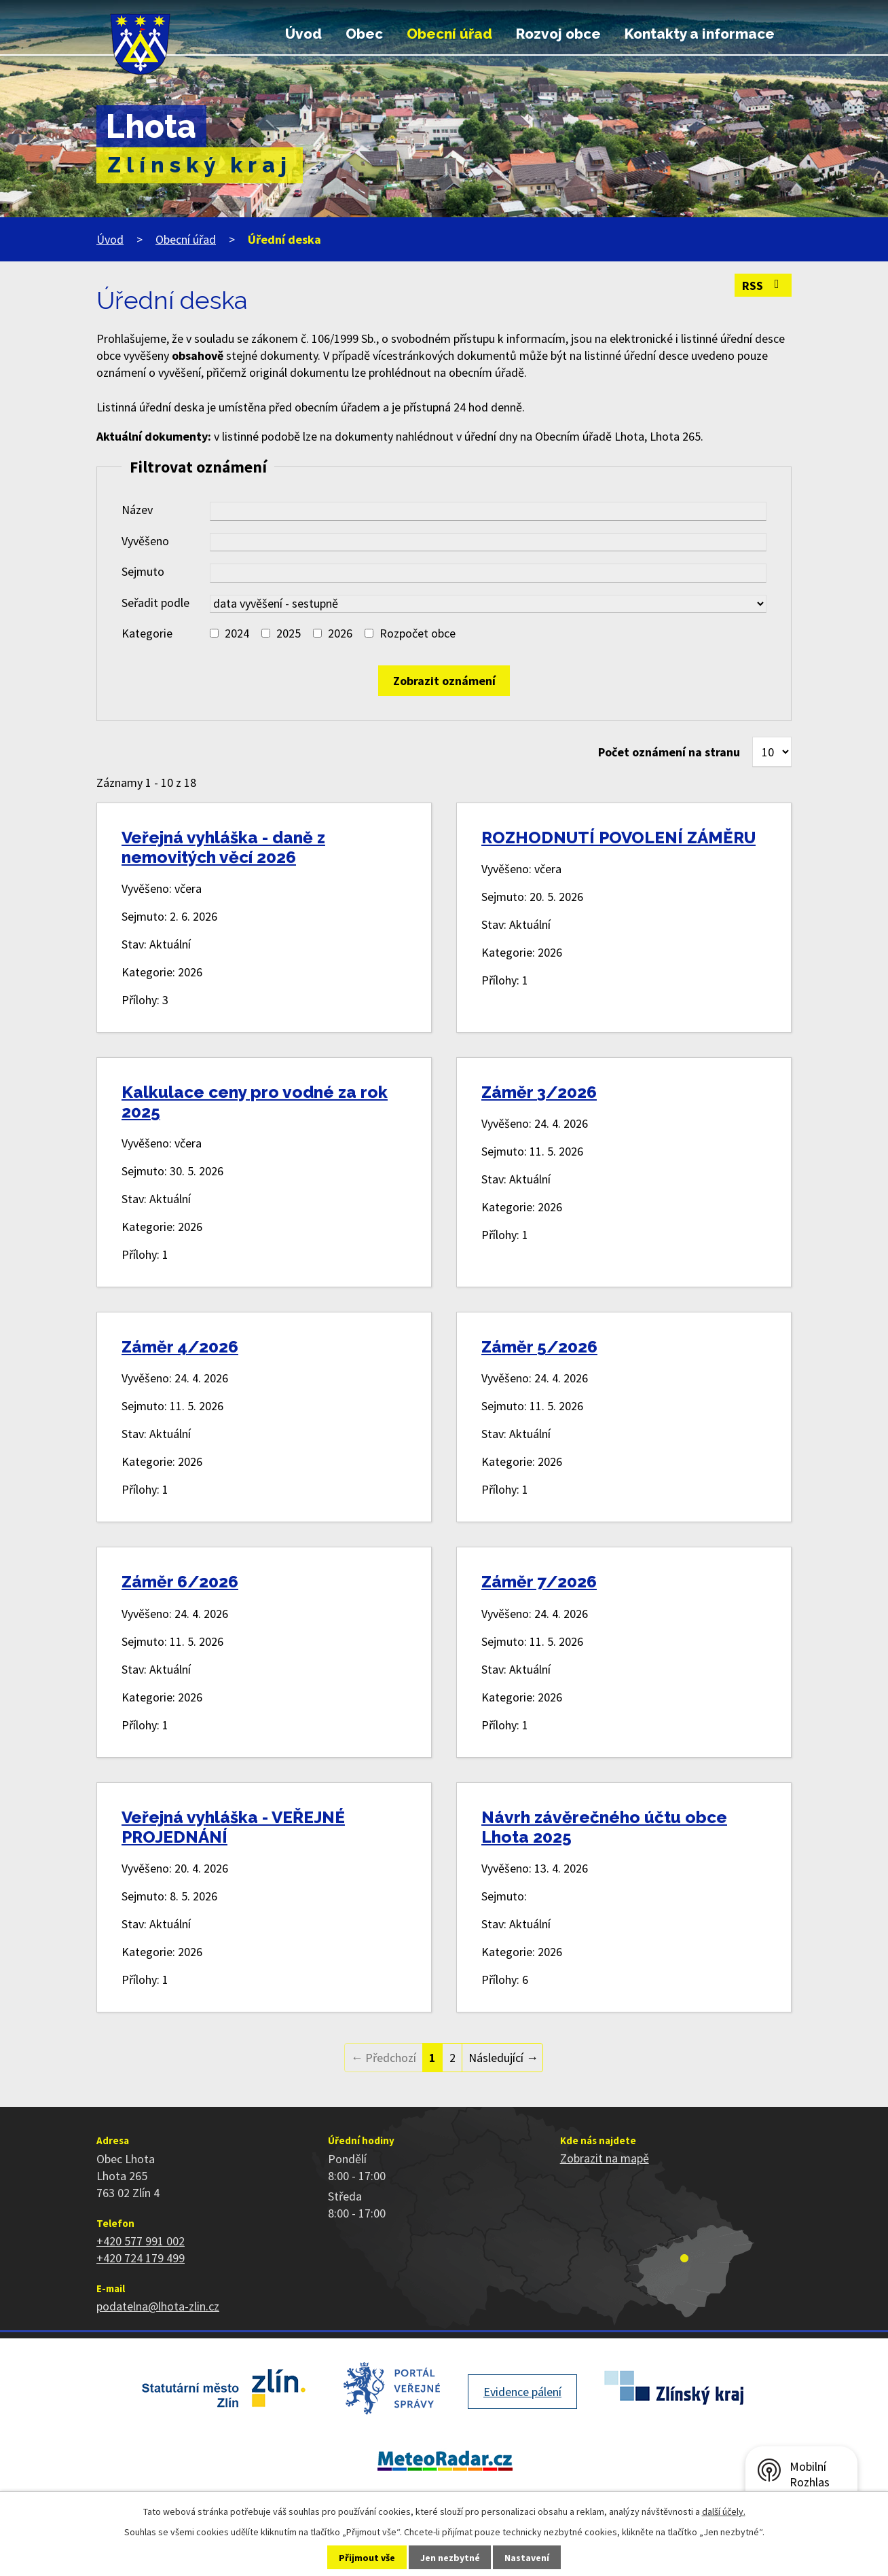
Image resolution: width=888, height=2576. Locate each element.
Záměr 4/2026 (180, 1347)
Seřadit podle (155, 602)
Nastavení (526, 2558)
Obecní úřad (449, 34)
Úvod (303, 34)
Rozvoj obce (558, 34)
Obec (364, 34)
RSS (763, 285)
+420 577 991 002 (140, 2241)
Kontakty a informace (700, 34)
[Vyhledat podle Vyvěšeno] (488, 542)
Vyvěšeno (145, 541)
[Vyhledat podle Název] (488, 511)
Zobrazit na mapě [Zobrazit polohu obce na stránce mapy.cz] (604, 2158)
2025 (288, 633)
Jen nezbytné (450, 2558)
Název (137, 509)
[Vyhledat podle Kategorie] (214, 633)
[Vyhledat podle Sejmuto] (488, 573)
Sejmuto (143, 571)
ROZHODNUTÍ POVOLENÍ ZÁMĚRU (618, 837)
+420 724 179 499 (140, 2258)
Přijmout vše (367, 2558)
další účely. (723, 2511)
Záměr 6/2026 (180, 1581)
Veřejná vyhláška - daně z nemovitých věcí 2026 (223, 847)
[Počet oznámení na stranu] (772, 752)
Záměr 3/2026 (539, 1092)
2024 (237, 633)
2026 (340, 633)
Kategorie (147, 633)
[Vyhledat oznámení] (444, 680)
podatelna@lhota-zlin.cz (157, 2306)
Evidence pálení (522, 2391)
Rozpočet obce (418, 633)
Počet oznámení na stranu (669, 752)
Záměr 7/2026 (539, 1581)
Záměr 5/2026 (539, 1347)
